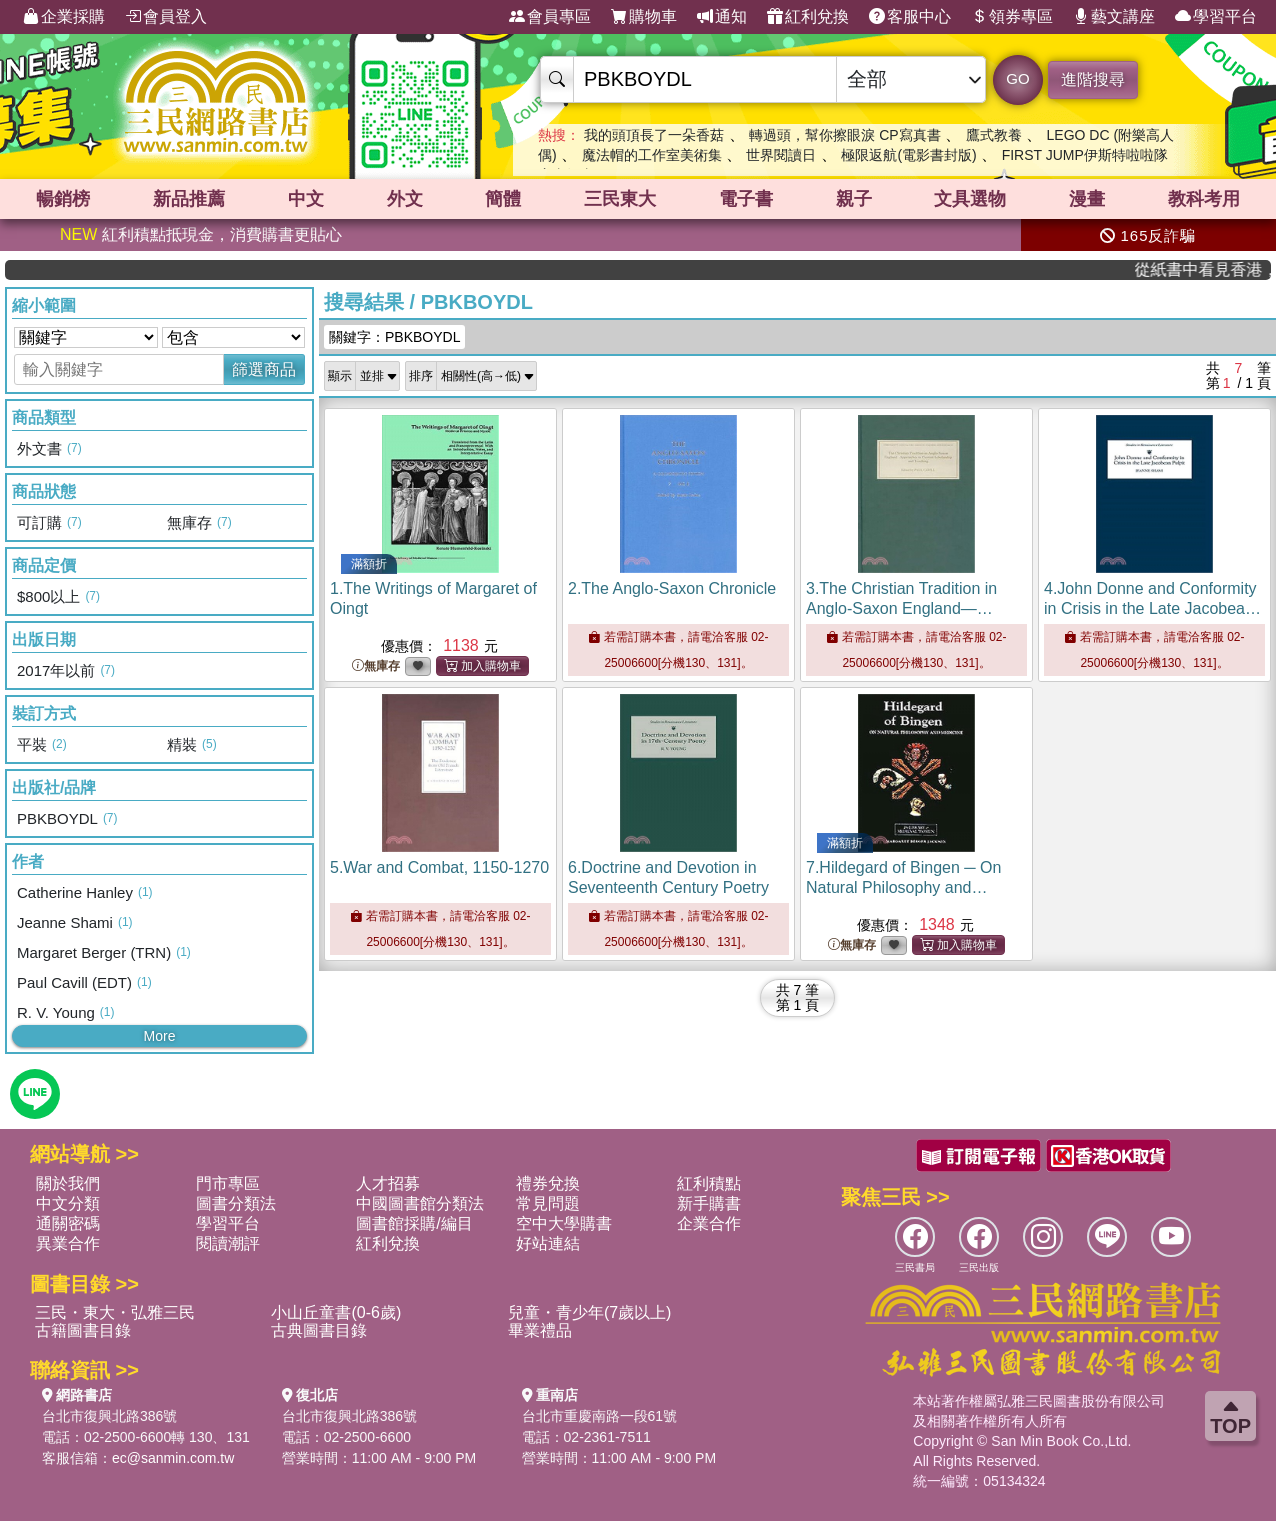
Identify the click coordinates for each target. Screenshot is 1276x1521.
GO (1017, 78)
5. (439, 867)
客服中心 (910, 17)
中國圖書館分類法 (420, 1203)
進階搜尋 (1093, 79)
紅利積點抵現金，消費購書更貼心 (201, 234)
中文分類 (68, 1203)
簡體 (503, 199)
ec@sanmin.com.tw (173, 1458)
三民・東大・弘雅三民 (115, 1312)
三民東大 (620, 199)
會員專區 (550, 17)
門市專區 (228, 1183)
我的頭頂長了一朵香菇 (654, 135)
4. (1152, 608)
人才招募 (388, 1183)
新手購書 (709, 1203)
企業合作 (709, 1223)
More (160, 1036)
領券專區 (1012, 17)
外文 (405, 199)
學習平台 (1216, 17)
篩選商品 (264, 369)
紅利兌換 (808, 17)
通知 (722, 17)
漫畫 (1087, 199)
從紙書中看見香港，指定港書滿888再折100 (1218, 269)
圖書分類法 (236, 1203)
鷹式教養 (994, 135)
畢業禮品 (540, 1330)
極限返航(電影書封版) (908, 155)
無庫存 (376, 666)
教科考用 (1204, 199)
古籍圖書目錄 (83, 1330)
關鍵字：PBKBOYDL (394, 337)
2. (672, 588)
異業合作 (68, 1243)
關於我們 (68, 1183)
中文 (306, 199)
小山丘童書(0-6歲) (336, 1312)
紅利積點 (709, 1183)
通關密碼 (68, 1223)
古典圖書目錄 (319, 1330)
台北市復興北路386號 (109, 1416)
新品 (189, 199)
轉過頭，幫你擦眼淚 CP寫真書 (844, 135)
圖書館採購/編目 (414, 1223)
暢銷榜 (63, 199)
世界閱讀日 (781, 155)
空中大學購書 (564, 1223)
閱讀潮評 (228, 1243)
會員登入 (166, 17)
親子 (854, 199)
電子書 (746, 199)
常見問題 (548, 1203)
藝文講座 (1114, 17)
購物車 (644, 17)
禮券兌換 (548, 1183)
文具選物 (970, 199)
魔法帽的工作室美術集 (652, 155)
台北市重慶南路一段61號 (600, 1416)
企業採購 (64, 17)
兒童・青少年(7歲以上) (590, 1312)
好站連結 (548, 1243)
